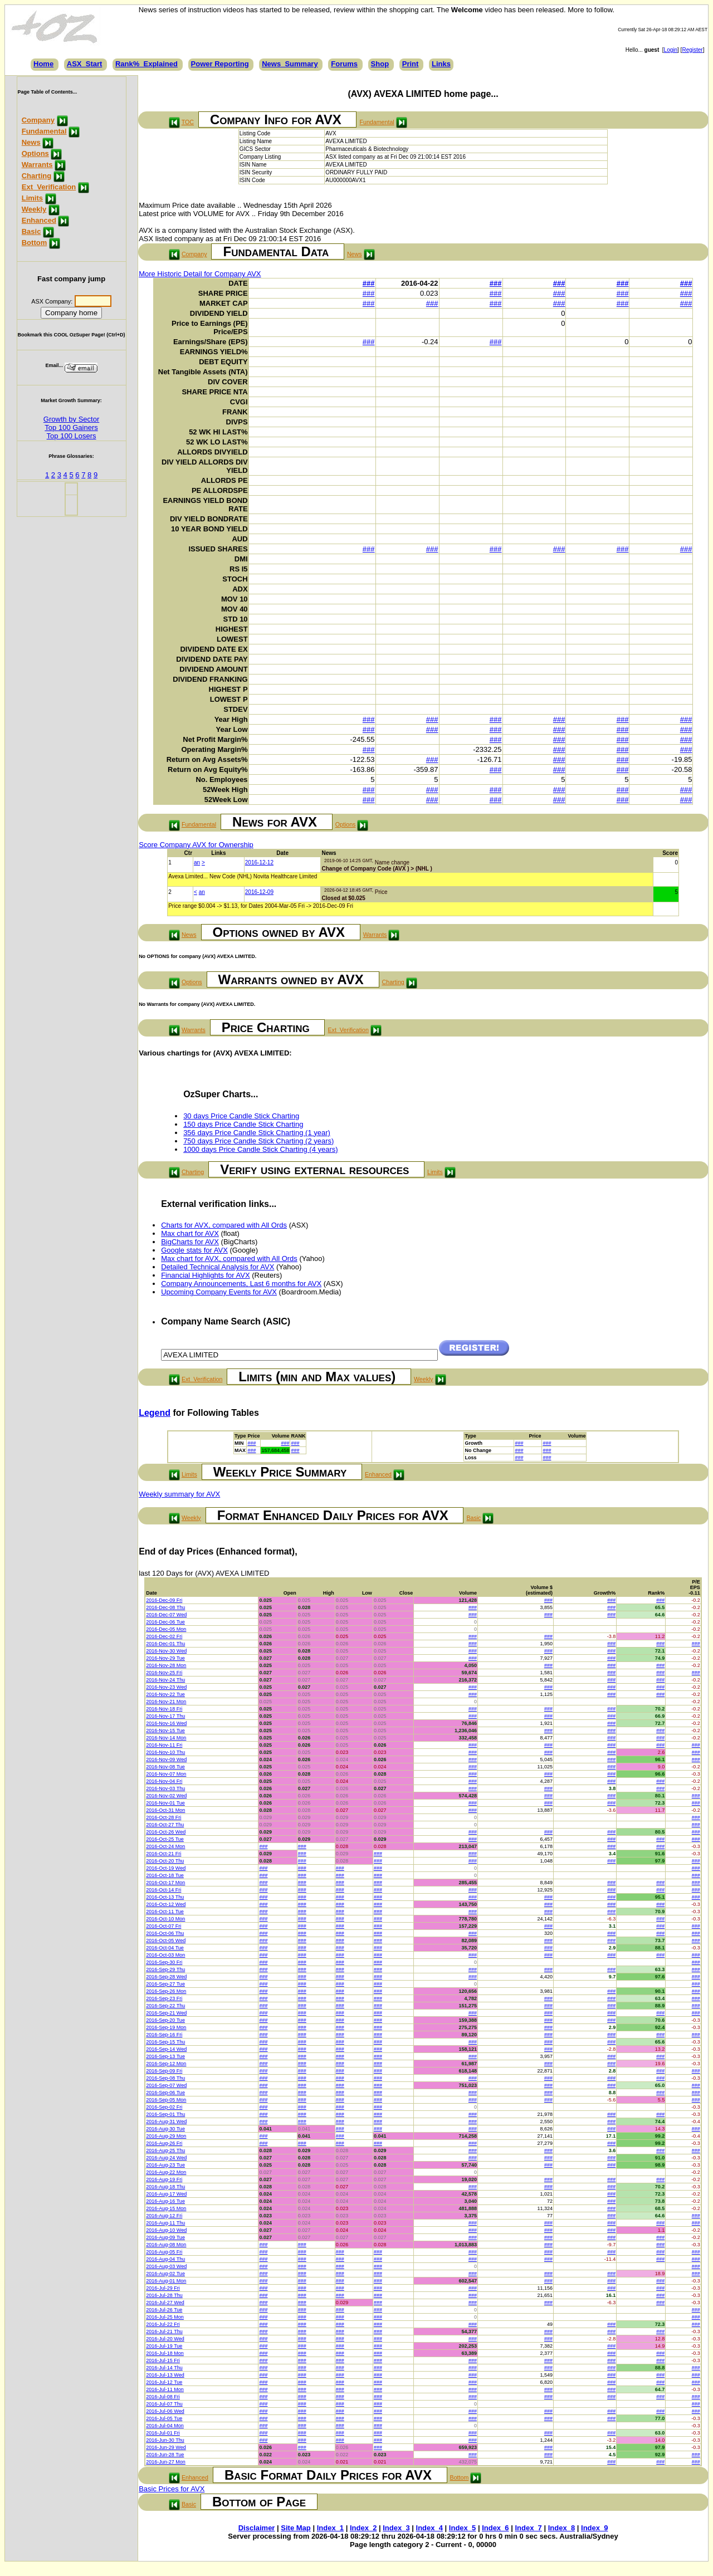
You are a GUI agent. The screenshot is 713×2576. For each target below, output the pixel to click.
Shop (380, 64)
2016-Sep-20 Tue (165, 2020)
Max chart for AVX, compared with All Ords (229, 1258)
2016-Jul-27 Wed (165, 2302)
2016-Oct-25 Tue (165, 1839)
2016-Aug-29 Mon (166, 2136)
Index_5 (462, 2528)
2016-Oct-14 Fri (163, 1890)
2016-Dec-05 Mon (166, 1629)
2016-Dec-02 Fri (164, 1636)
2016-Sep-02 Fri (164, 2107)
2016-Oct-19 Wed (165, 1868)
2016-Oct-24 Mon (165, 1846)
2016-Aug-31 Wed (166, 2121)
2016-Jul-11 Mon (165, 2389)
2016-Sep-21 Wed (166, 2013)
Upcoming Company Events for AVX (219, 1292)
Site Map (295, 2528)
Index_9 (594, 2528)
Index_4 (429, 2528)
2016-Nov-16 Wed (166, 1723)
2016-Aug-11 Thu (165, 2223)
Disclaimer (256, 2528)
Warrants (37, 164)
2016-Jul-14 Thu (164, 2367)
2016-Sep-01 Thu (165, 2114)
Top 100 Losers (71, 436)
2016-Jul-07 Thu (164, 2404)
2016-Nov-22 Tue (165, 1694)
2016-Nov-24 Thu (165, 1680)
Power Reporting (220, 64)
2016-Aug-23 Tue (165, 2165)
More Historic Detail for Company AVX (200, 274)
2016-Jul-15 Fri (163, 2360)
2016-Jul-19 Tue (164, 2346)
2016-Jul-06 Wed (165, 2411)
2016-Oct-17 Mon (165, 1882)
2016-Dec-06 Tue (165, 1622)
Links (441, 64)
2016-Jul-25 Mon (165, 2317)
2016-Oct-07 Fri (163, 1926)
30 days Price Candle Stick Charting (241, 1116)
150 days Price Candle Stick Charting (243, 1124)
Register (692, 50)
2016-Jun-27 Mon (165, 2462)
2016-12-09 (259, 892)
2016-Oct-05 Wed (165, 1940)
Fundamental (44, 131)
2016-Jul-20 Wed (165, 2339)
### (369, 283)
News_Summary (290, 64)
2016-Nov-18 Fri (164, 1709)
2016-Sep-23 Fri (164, 1998)
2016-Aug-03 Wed (166, 2266)
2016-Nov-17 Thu (165, 1716)
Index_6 (495, 2528)
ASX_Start (84, 64)
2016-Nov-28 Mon (166, 1665)
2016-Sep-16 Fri (164, 2034)
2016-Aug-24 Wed (166, 2157)
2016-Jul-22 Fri (163, 2324)
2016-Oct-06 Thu (165, 1933)
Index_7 (528, 2528)
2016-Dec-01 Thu (165, 1643)
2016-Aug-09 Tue (165, 2237)
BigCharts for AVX (190, 1242)
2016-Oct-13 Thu (165, 1897)
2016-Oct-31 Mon (165, 1810)
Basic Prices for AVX (171, 2489)
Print (410, 64)
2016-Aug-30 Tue (165, 2129)
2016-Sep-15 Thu (165, 2042)
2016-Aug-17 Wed (166, 2194)
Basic (31, 231)
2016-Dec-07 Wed (166, 1614)
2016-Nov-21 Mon (166, 1701)
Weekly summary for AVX (179, 1494)
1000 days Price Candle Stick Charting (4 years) (260, 1149)
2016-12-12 (259, 862)
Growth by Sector (71, 419)
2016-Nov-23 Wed (166, 1687)
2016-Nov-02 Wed (166, 1795)
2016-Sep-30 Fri (164, 1962)
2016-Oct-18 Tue (165, 1875)
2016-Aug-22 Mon (166, 2172)
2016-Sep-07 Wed (166, 2085)
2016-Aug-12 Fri (164, 2215)
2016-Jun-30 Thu (165, 2440)
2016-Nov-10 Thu (165, 1752)
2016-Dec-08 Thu (165, 1607)
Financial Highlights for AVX (205, 1275)
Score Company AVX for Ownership (196, 844)
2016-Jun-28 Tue (165, 2454)
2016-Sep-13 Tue (165, 2056)
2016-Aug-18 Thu (165, 2186)
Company (38, 120)
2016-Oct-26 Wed (165, 1832)
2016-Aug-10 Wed (166, 2230)
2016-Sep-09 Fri (164, 2071)
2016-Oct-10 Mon (165, 1919)
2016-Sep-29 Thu (165, 1969)
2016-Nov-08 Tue (165, 1767)
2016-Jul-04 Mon (165, 2425)
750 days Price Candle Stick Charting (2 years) (258, 1141)
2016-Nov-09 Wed (166, 1759)
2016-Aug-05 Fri (164, 2252)
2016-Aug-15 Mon (166, 2208)
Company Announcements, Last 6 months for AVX (241, 1283)
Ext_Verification (49, 187)
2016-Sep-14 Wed (166, 2049)
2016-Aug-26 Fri (164, 2143)
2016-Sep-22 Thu (165, 2005)
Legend (154, 1412)
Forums (344, 64)
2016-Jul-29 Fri (163, 2288)
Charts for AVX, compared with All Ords (224, 1225)
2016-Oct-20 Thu (165, 1861)
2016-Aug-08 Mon (166, 2244)
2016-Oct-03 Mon (165, 1955)
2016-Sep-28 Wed (166, 1976)
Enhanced (39, 220)
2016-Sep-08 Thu (165, 2078)
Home (43, 64)
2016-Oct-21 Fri (163, 1853)
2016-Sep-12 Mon (166, 2063)
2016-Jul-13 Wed (165, 2375)
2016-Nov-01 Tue (165, 1803)
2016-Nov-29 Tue (165, 1658)
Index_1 (330, 2528)
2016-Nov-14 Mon (166, 1738)
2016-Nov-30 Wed (166, 1651)
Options (35, 153)
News (31, 142)
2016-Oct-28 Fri (163, 1817)
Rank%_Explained (146, 64)
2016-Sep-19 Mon (166, 2027)
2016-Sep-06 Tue (165, 2092)
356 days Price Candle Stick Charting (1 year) (256, 1132)
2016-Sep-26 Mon (166, 1991)
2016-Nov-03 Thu (165, 1788)
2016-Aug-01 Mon (166, 2281)
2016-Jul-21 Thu (164, 2331)
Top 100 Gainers (71, 427)
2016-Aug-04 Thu (165, 2259)
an (197, 862)
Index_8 (561, 2528)
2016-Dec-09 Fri (164, 1600)
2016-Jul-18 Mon (165, 2353)
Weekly (34, 209)
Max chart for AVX (190, 1233)
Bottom (34, 242)
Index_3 (396, 2528)
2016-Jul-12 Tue (164, 2382)
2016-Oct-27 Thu (165, 1824)
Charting (36, 176)
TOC (188, 122)
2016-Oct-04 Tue (165, 1948)
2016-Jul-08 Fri (163, 2396)
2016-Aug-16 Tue (165, 2201)
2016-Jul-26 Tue (164, 2310)
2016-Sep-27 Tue (165, 1984)
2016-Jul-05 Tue (164, 2418)
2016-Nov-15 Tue (165, 1730)
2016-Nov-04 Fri (164, 1781)
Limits (32, 198)
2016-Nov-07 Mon (166, 1774)
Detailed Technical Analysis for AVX (217, 1267)
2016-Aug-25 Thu (165, 2150)
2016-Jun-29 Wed (165, 2447)
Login (670, 50)
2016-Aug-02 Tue (165, 2273)
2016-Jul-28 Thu (164, 2295)
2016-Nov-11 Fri (164, 1745)
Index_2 (363, 2528)
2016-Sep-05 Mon (166, 2100)
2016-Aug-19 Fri (164, 2179)
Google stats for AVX (194, 1250)
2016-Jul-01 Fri (163, 2433)
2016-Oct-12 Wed (165, 1904)
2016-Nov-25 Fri (164, 1672)
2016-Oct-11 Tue (165, 1911)
